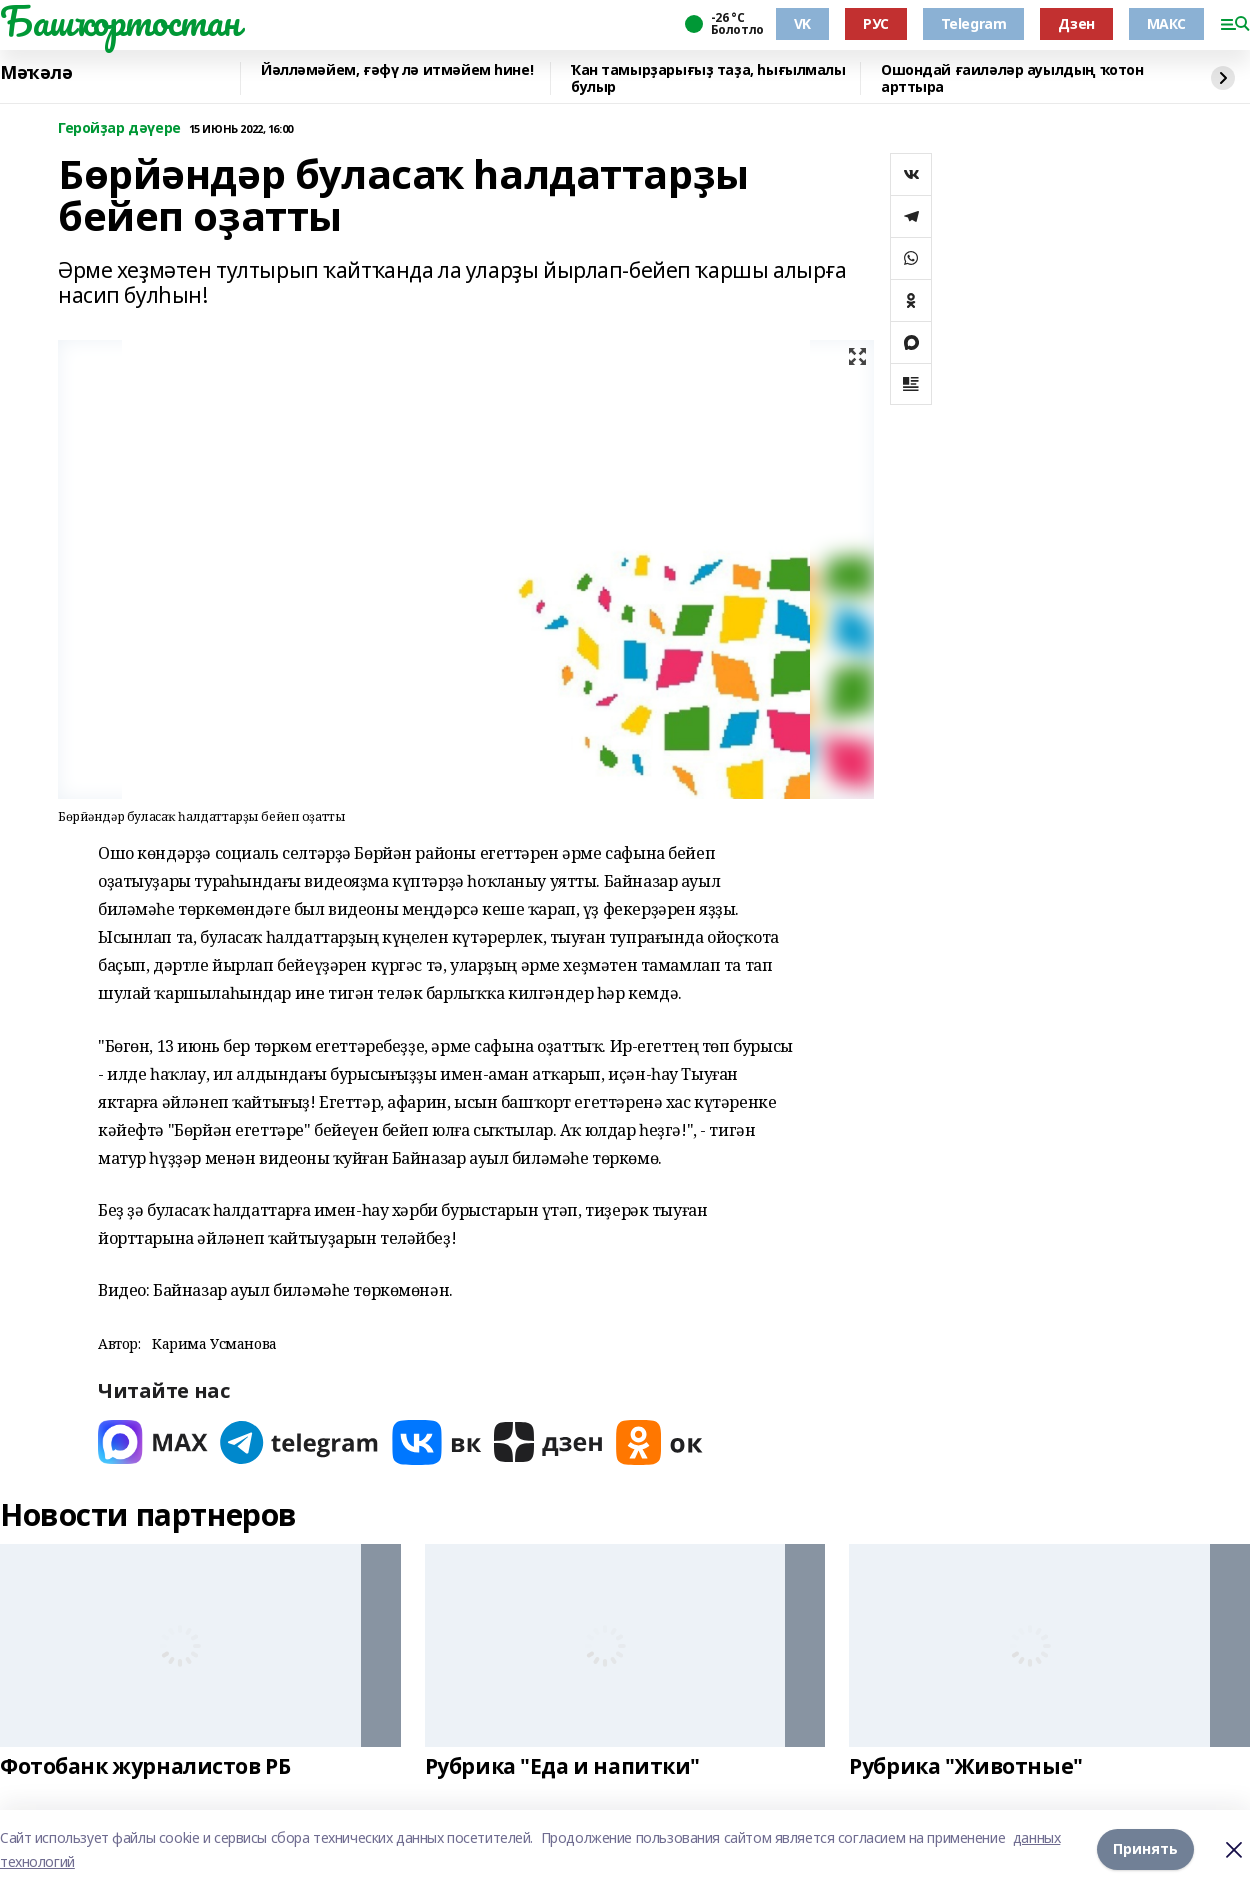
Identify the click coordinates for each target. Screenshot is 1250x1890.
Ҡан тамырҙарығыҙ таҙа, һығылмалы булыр (708, 78)
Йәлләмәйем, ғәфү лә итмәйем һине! (397, 70)
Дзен (1076, 23)
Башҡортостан (120, 21)
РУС (876, 23)
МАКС (1166, 23)
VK (802, 23)
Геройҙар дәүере (119, 128)
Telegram (974, 23)
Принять (1145, 1849)
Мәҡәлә (36, 73)
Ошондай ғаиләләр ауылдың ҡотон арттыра (1012, 78)
